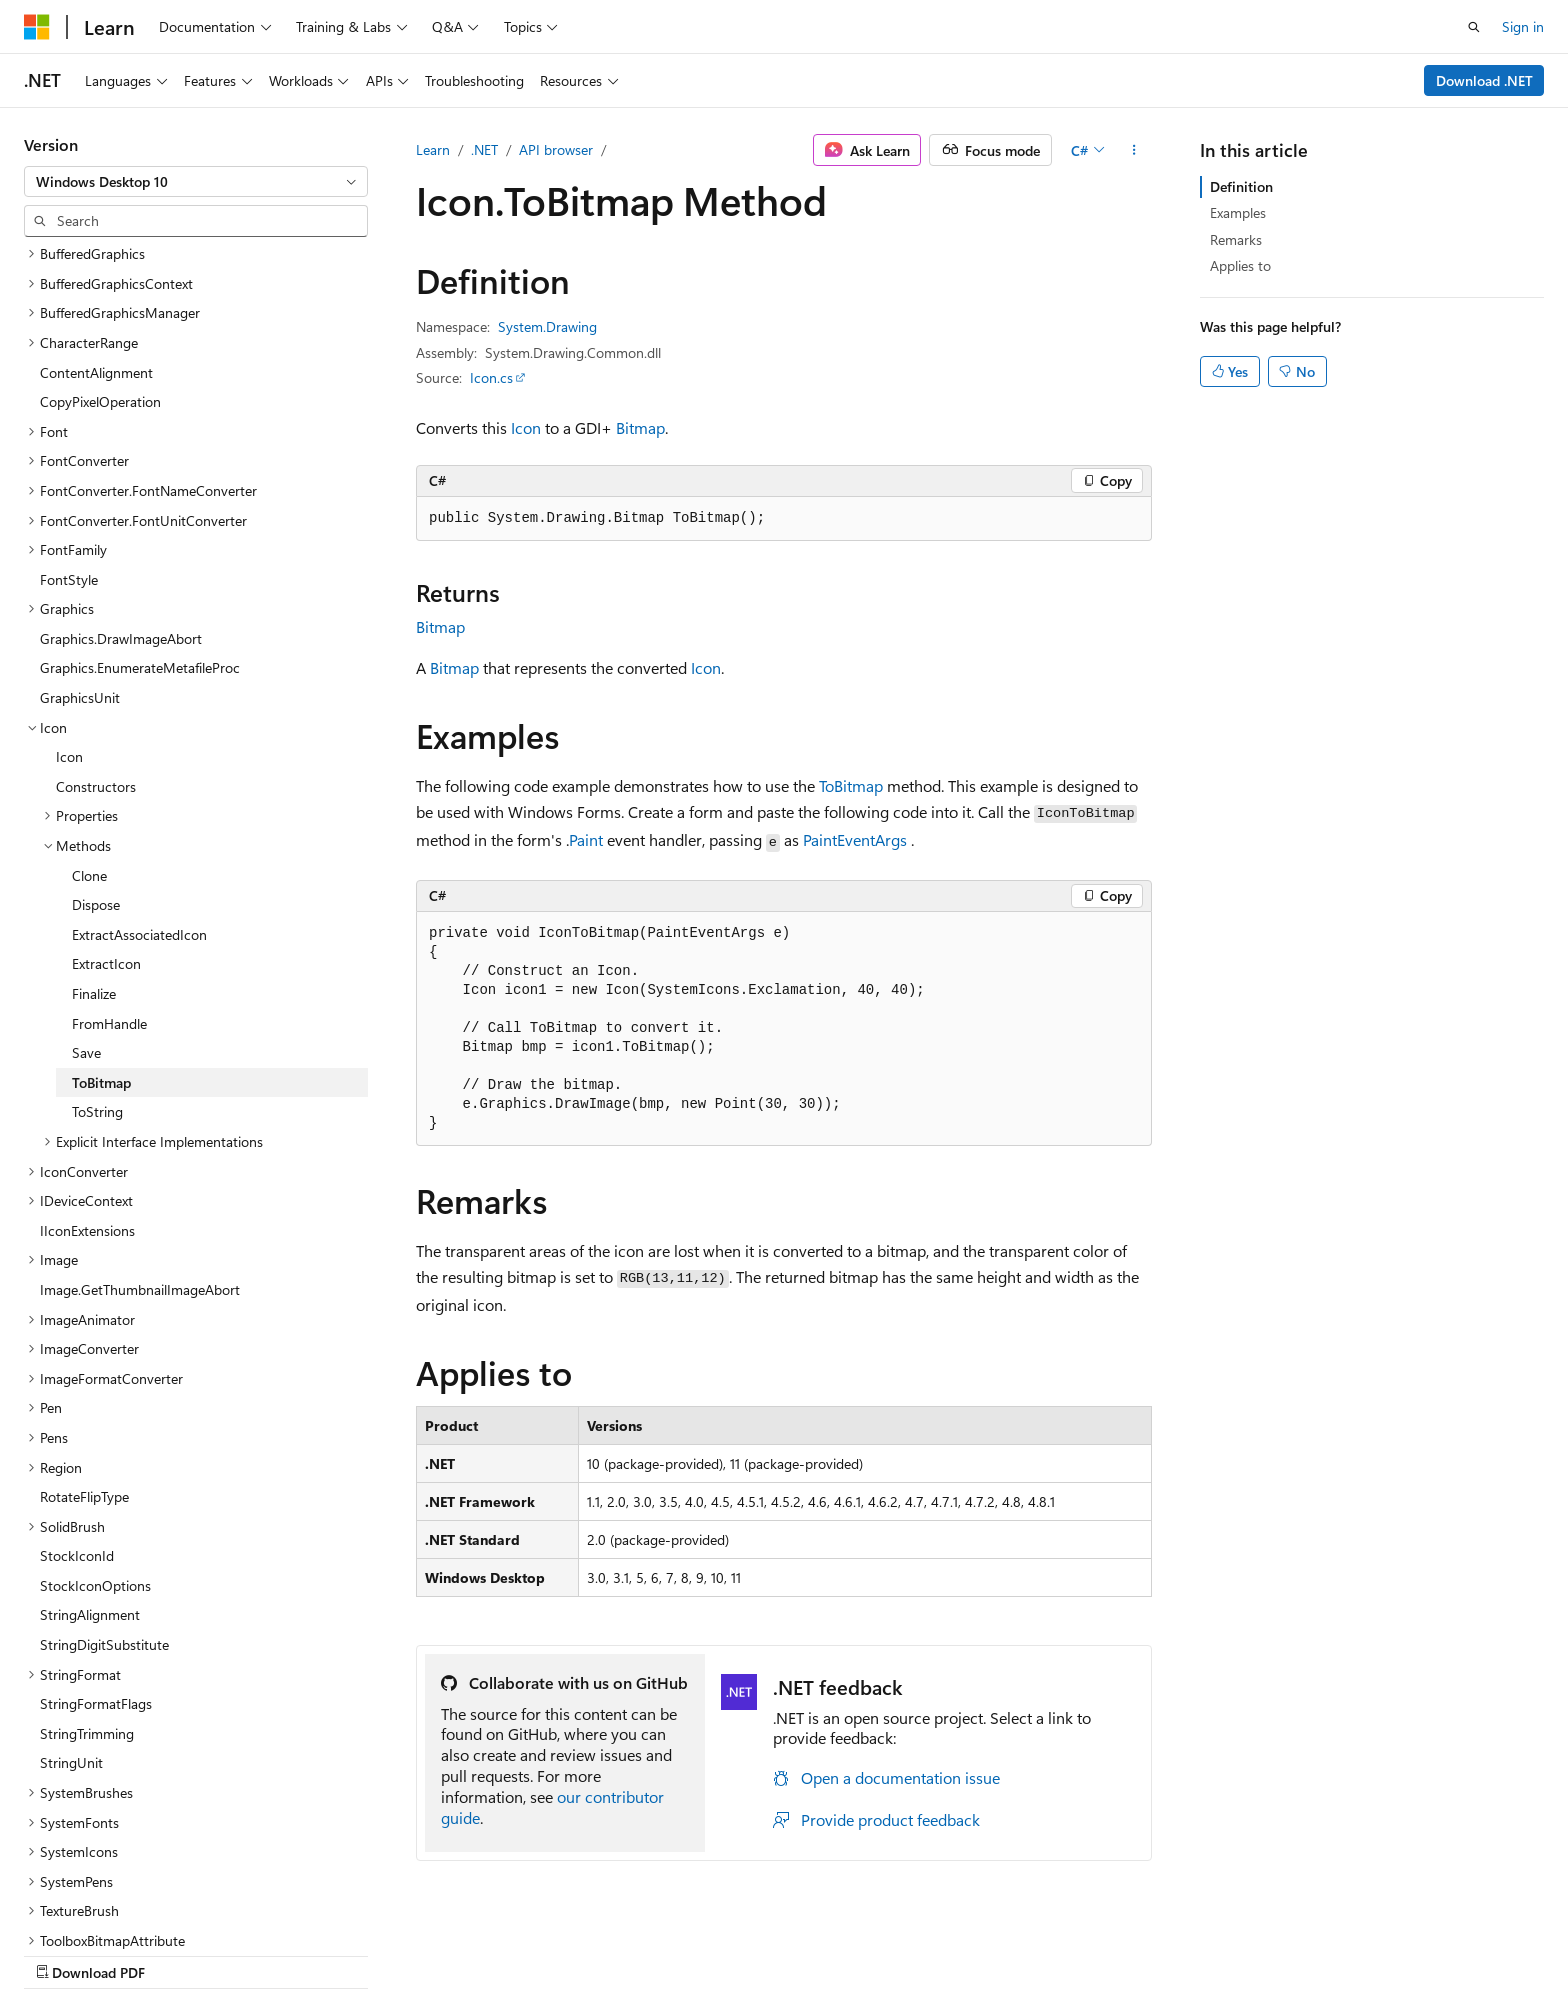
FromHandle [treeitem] (109, 894)
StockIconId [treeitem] (77, 1426)
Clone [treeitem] (89, 746)
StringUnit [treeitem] (71, 1633)
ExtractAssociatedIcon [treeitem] (139, 805)
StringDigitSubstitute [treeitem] (104, 1515)
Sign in (1523, 26)
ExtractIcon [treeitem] (106, 834)
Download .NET (1484, 80)
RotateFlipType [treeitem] (84, 1367)
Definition (1241, 186)
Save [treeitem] (86, 923)
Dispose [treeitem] (96, 775)
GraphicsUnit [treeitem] (80, 568)
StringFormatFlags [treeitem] (96, 1574)
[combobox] (196, 182)
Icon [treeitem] (69, 627)
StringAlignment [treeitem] (90, 1485)
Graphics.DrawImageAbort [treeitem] (121, 509)
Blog (997, 1951)
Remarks (1236, 239)
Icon (526, 427)
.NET (484, 149)
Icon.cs (491, 377)
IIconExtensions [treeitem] (87, 1101)
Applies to (1240, 265)
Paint (586, 839)
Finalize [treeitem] (94, 864)
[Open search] (1474, 27)
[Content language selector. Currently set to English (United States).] (115, 1951)
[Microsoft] (37, 27)
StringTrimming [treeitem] (87, 1604)
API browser (556, 149)
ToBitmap (851, 785)
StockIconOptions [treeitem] (95, 1456)
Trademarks (1360, 1951)
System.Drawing (547, 326)
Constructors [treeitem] (96, 657)
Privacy (1161, 1951)
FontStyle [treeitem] (69, 450)
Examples (1238, 212)
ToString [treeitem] (97, 982)
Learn (433, 149)
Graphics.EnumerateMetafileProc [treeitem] (140, 538)
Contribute (1082, 1951)
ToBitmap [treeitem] (101, 953)
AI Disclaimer (789, 1951)
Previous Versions (906, 1951)
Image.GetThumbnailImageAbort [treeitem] (140, 1160)
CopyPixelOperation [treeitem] (100, 272)
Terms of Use (1261, 1951)
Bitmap (640, 427)
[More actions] (1134, 150)
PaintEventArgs (855, 839)
